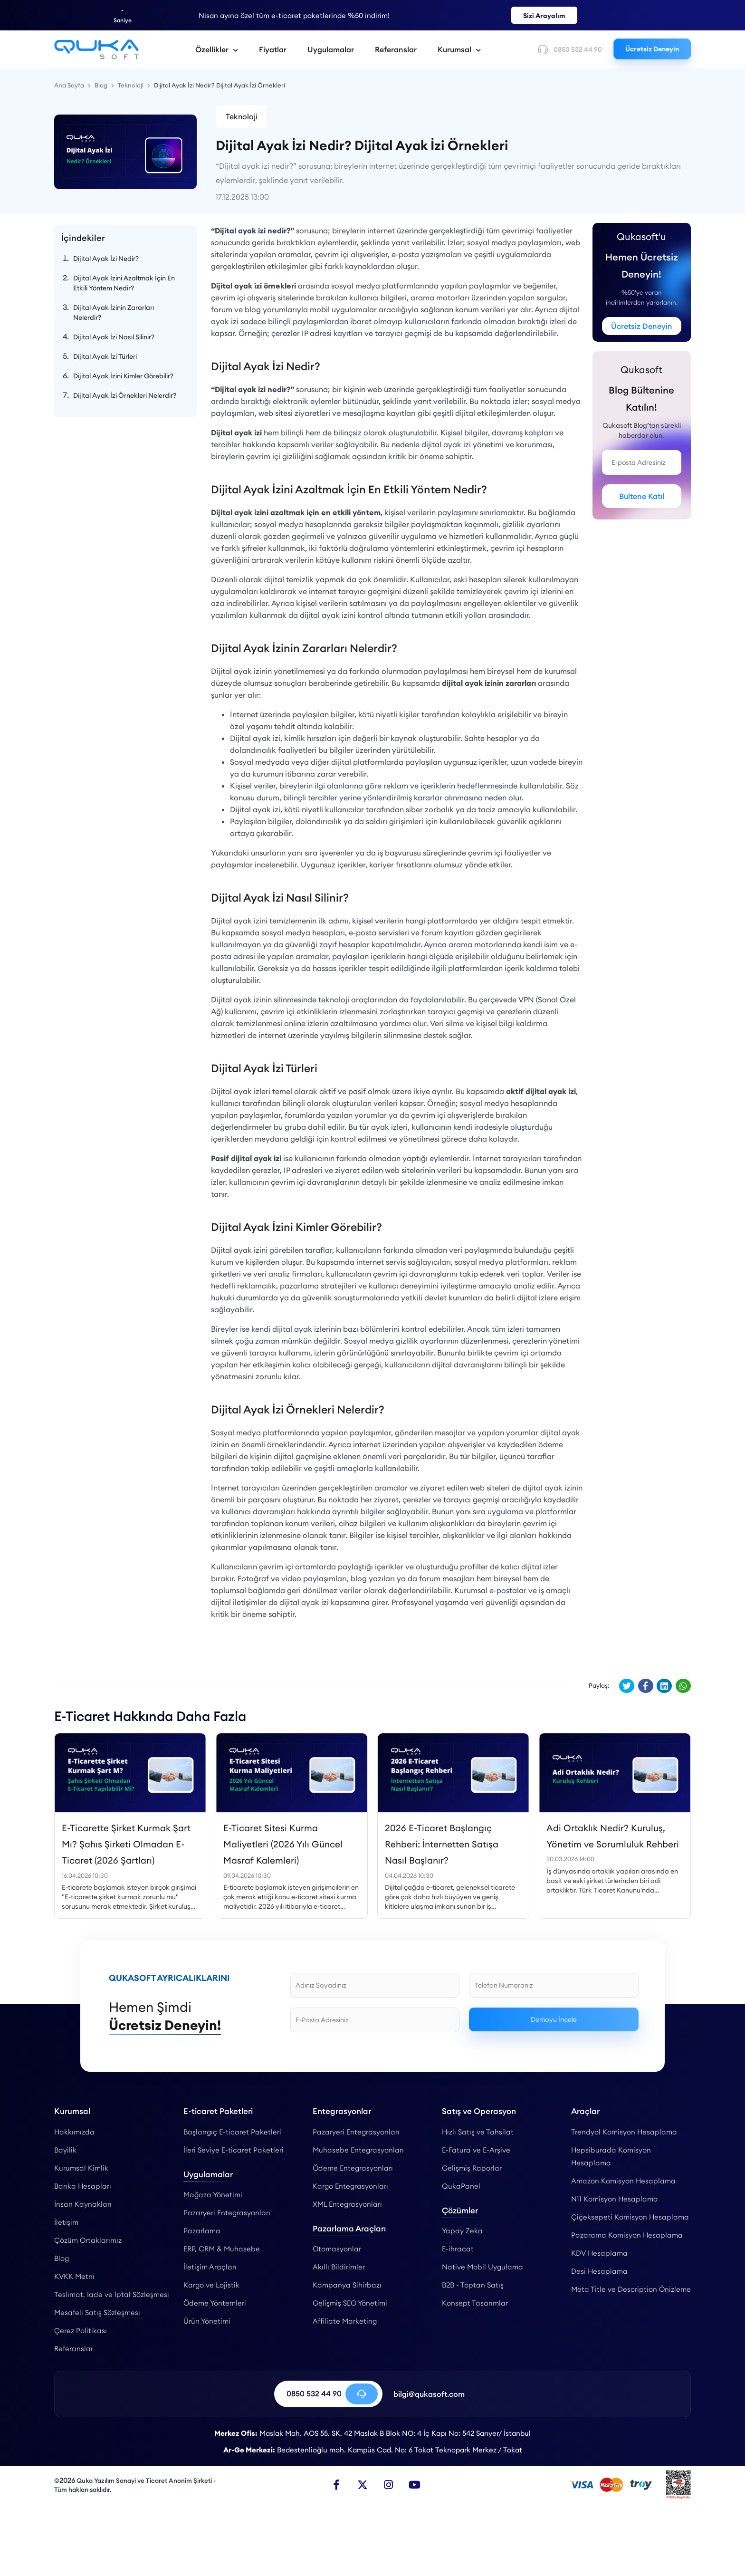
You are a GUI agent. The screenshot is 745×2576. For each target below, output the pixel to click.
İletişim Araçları (210, 2266)
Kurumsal (459, 49)
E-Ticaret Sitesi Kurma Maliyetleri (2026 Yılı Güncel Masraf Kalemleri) (283, 1844)
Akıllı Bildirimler (339, 2266)
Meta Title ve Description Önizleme (631, 2289)
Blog (61, 2258)
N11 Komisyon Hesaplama (614, 2198)
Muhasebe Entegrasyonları (358, 2149)
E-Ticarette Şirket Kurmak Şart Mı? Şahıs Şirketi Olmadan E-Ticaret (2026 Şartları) (126, 1844)
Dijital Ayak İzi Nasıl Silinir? (113, 337)
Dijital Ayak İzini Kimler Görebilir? (123, 376)
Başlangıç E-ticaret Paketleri (232, 2131)
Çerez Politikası (80, 2330)
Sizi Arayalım (544, 15)
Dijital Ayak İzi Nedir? (106, 258)
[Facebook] (336, 2485)
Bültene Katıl (641, 496)
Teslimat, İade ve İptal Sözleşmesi (111, 2294)
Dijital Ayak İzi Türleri (105, 356)
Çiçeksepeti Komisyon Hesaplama (630, 2216)
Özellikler (216, 49)
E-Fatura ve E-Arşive (476, 2149)
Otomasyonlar (337, 2248)
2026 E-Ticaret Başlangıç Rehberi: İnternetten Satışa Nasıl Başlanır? (441, 1844)
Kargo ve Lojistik (211, 2284)
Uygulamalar (330, 49)
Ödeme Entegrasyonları (353, 2167)
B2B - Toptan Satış (473, 2284)
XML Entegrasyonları (347, 2204)
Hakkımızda (74, 2131)
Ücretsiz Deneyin (652, 49)
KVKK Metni (74, 2276)
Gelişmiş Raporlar (472, 2167)
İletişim (66, 2222)
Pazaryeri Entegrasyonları (226, 2212)
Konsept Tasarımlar (475, 2302)
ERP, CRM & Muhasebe (221, 2248)
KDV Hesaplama (599, 2253)
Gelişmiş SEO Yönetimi (350, 2302)
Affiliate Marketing (345, 2321)
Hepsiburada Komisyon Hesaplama (611, 2156)
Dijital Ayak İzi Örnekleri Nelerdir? (124, 395)
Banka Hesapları (82, 2186)
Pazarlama (201, 2230)
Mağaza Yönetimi (212, 2194)
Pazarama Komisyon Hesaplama (627, 2235)
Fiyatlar (273, 49)
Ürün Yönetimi (206, 2321)
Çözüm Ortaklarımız (88, 2240)
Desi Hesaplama (599, 2271)
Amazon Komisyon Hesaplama (623, 2180)
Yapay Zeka (462, 2230)
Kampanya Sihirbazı (347, 2284)
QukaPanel (461, 2186)
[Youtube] (415, 2485)
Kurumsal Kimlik (81, 2167)
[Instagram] (389, 2485)
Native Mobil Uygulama (482, 2266)
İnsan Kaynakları (83, 2204)
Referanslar (396, 49)
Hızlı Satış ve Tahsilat (478, 2131)
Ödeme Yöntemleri (214, 2302)
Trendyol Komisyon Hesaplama (624, 2131)
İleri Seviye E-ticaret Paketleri (233, 2149)
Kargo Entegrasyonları (350, 2186)
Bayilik (65, 2149)
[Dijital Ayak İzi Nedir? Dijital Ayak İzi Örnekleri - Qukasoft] (96, 49)
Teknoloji (242, 116)
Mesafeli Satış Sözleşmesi (97, 2312)
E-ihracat (458, 2248)
